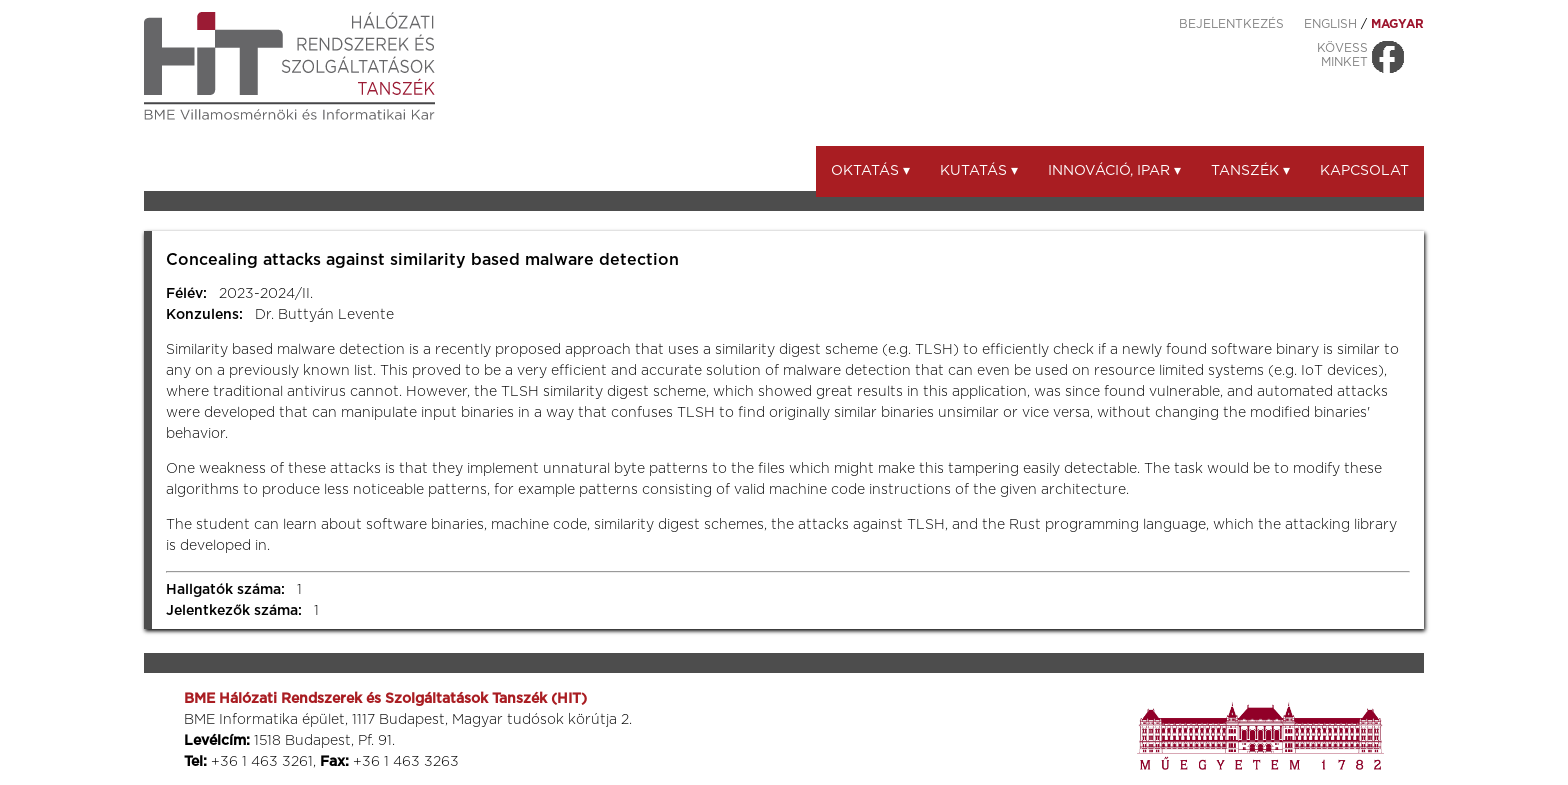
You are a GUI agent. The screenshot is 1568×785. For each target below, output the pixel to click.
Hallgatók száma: (225, 590)
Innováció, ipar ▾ (1114, 171)
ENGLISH (1330, 24)
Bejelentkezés (1231, 24)
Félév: (186, 294)
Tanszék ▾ (1250, 171)
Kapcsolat (1364, 171)
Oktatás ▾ (870, 171)
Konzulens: (204, 315)
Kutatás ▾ (979, 171)
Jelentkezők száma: (234, 611)
